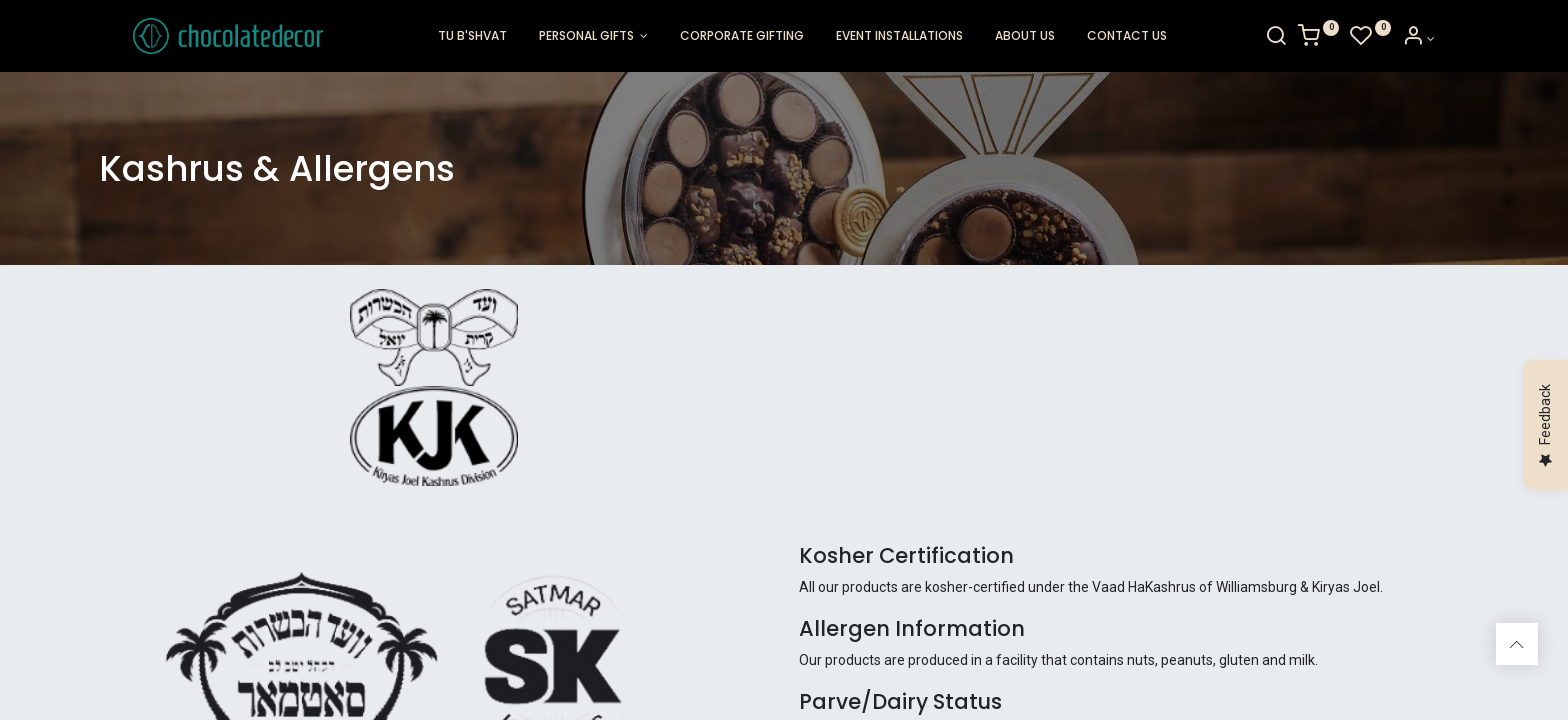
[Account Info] (1452, 39)
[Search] (1310, 39)
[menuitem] (472, 36)
